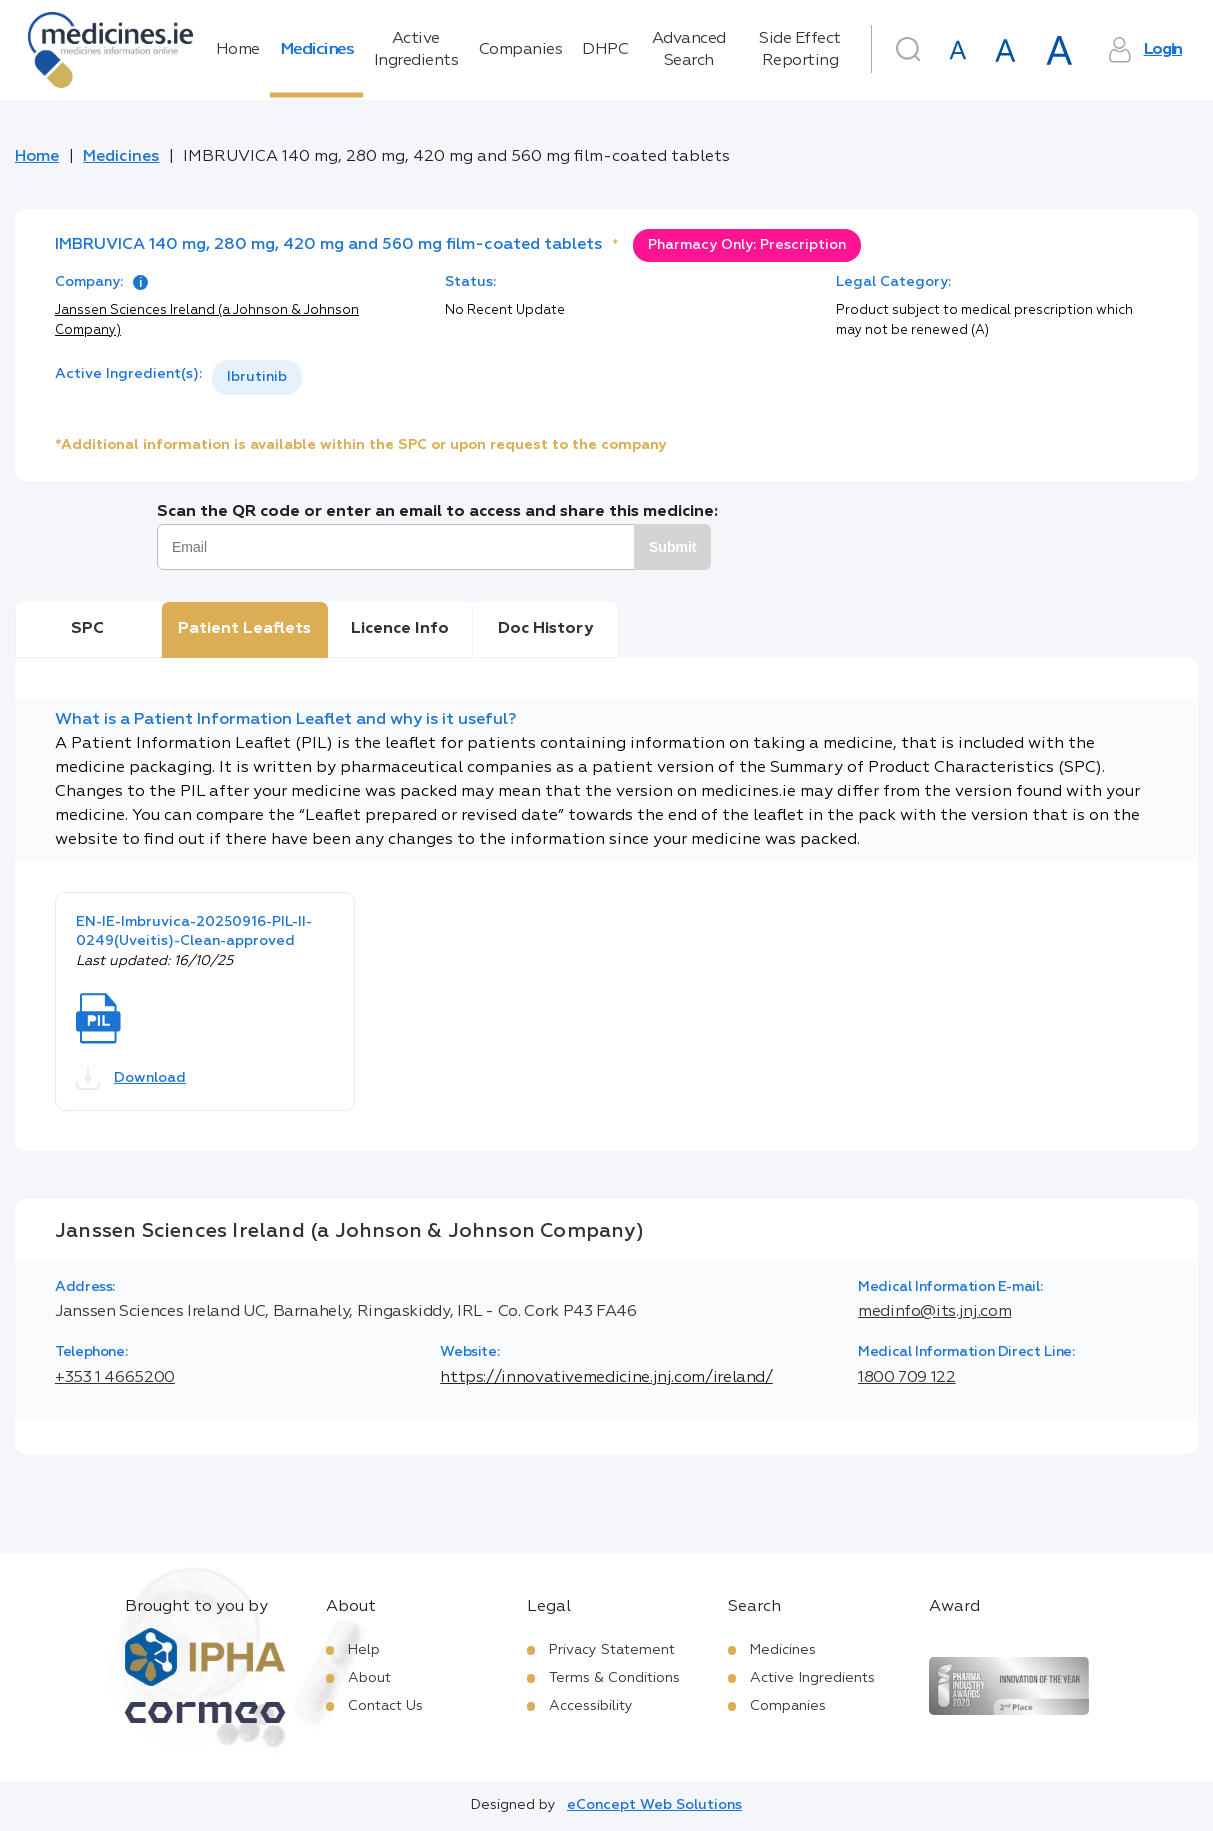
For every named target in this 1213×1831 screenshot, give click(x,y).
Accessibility (591, 1706)
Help (364, 1650)
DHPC (605, 50)
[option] (257, 377)
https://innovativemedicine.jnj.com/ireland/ (606, 1378)
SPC (87, 629)
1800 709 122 (907, 1378)
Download (131, 1078)
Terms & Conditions (614, 1678)
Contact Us (385, 1706)
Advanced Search (689, 50)
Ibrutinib (257, 377)
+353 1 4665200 (115, 1378)
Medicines (317, 50)
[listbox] (257, 377)
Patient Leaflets (244, 629)
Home (238, 50)
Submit (672, 547)
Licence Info (400, 629)
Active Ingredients (416, 50)
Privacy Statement (612, 1650)
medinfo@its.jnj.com (934, 1312)
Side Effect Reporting (800, 50)
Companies (521, 50)
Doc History (545, 629)
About (369, 1678)
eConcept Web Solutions (654, 1805)
